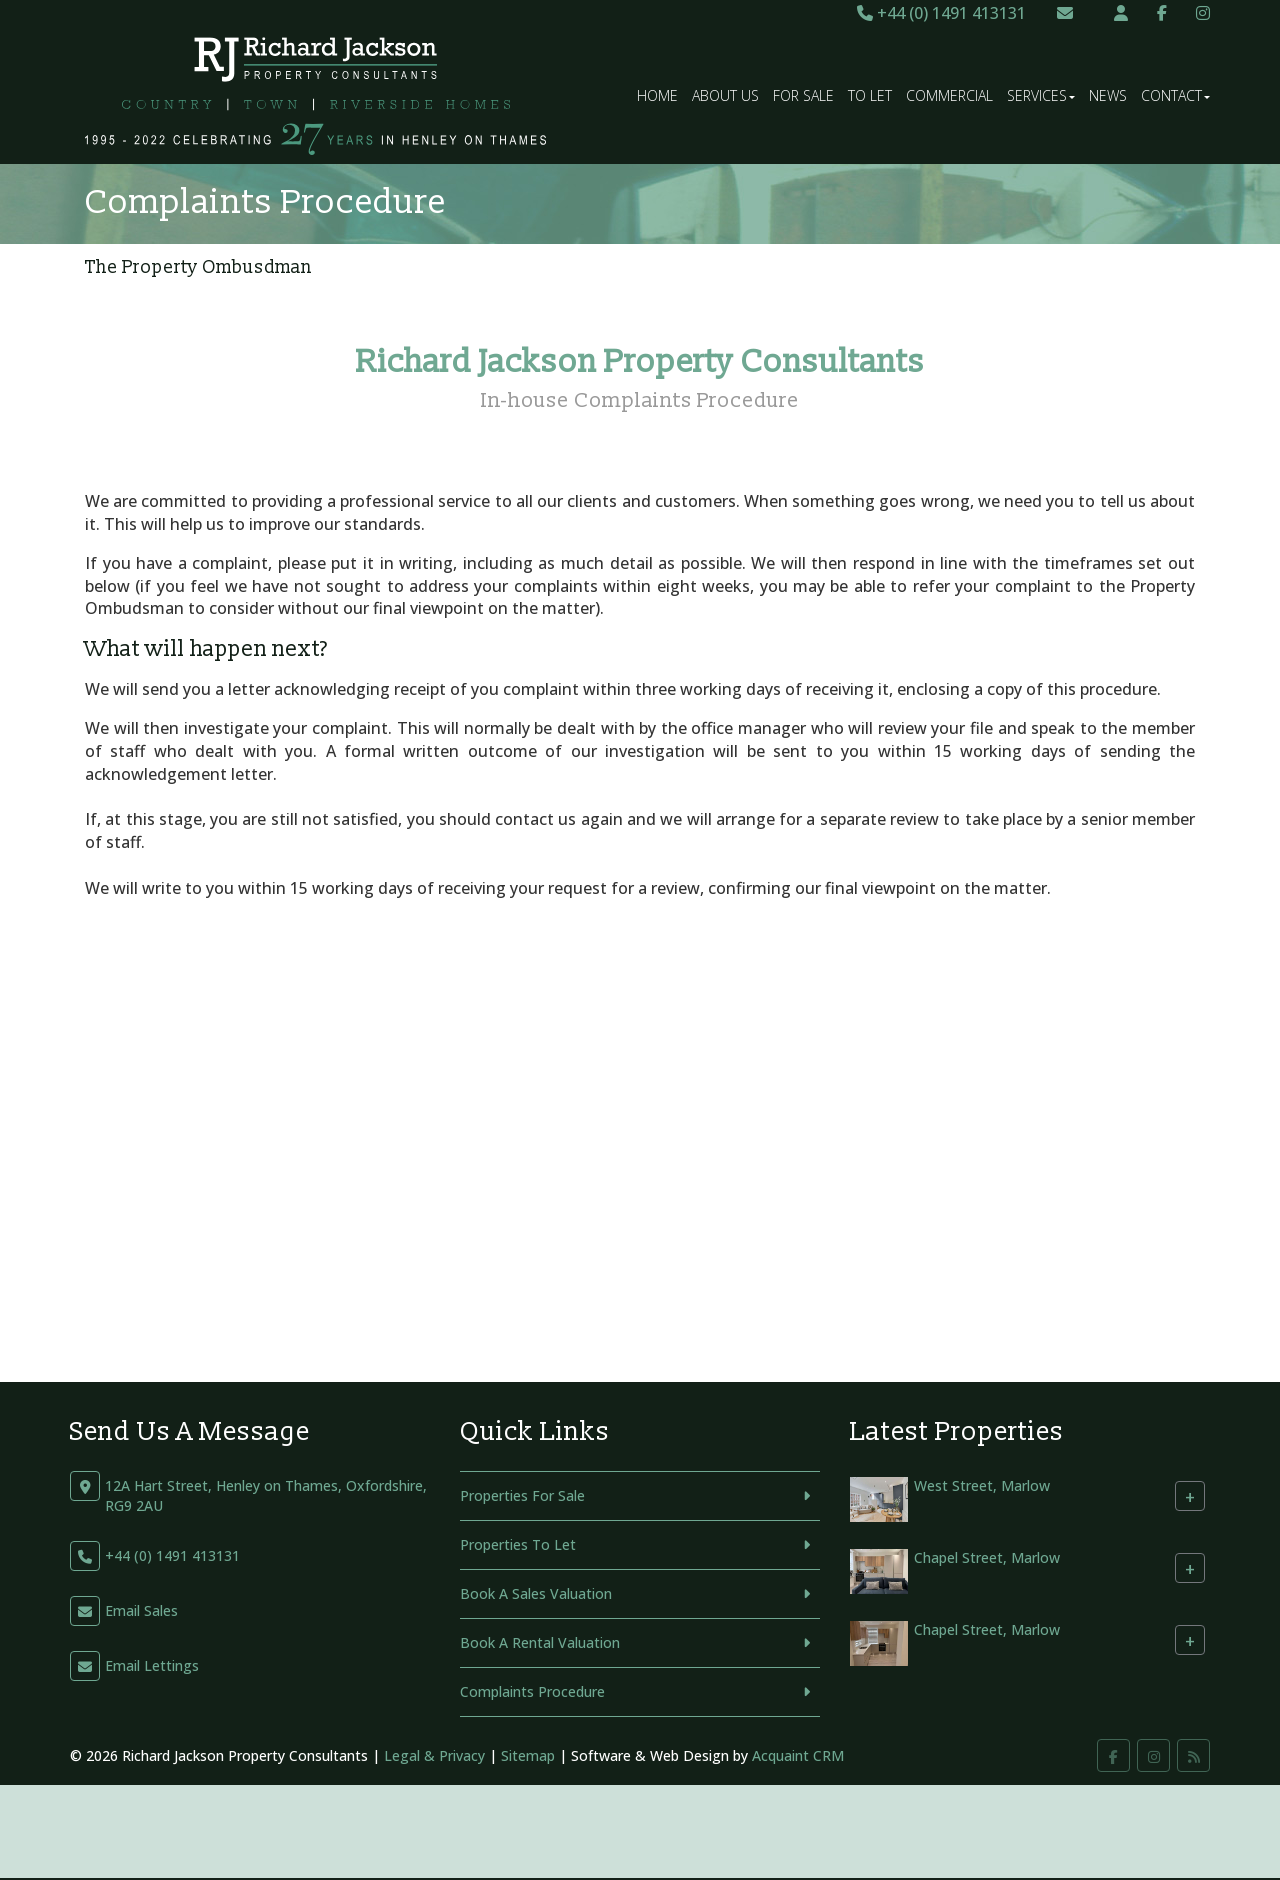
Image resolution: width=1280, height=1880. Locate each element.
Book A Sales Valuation (536, 1593)
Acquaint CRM (798, 1755)
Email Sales (141, 1610)
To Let (870, 95)
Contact (1175, 95)
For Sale (803, 95)
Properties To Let (518, 1544)
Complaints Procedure (532, 1691)
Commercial (949, 95)
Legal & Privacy (434, 1755)
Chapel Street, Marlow (987, 1558)
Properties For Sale (522, 1495)
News (1108, 95)
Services (1041, 95)
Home (657, 95)
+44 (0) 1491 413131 (941, 13)
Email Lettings (152, 1665)
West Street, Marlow (982, 1486)
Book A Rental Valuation (540, 1642)
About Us (725, 95)
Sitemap (528, 1755)
